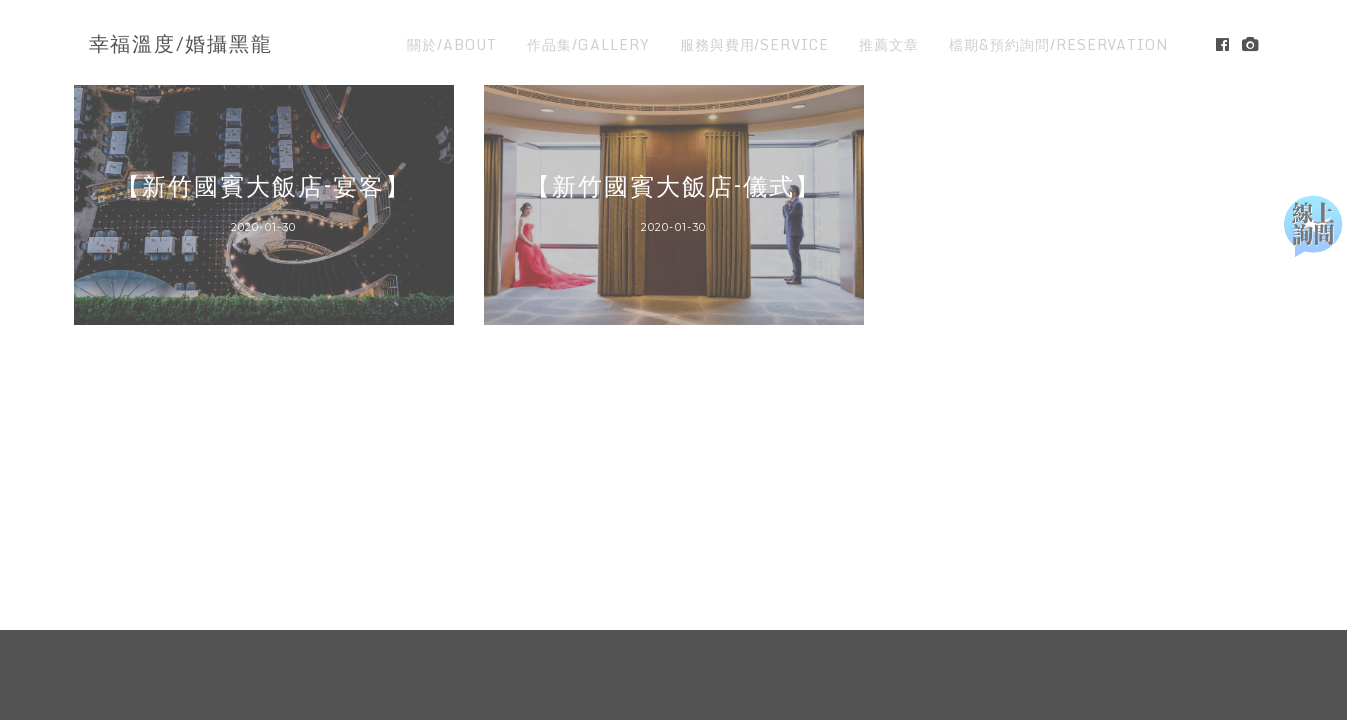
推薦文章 (889, 44)
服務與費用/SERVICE (754, 44)
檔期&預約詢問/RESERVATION (1059, 44)
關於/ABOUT (452, 44)
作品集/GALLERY (588, 44)
